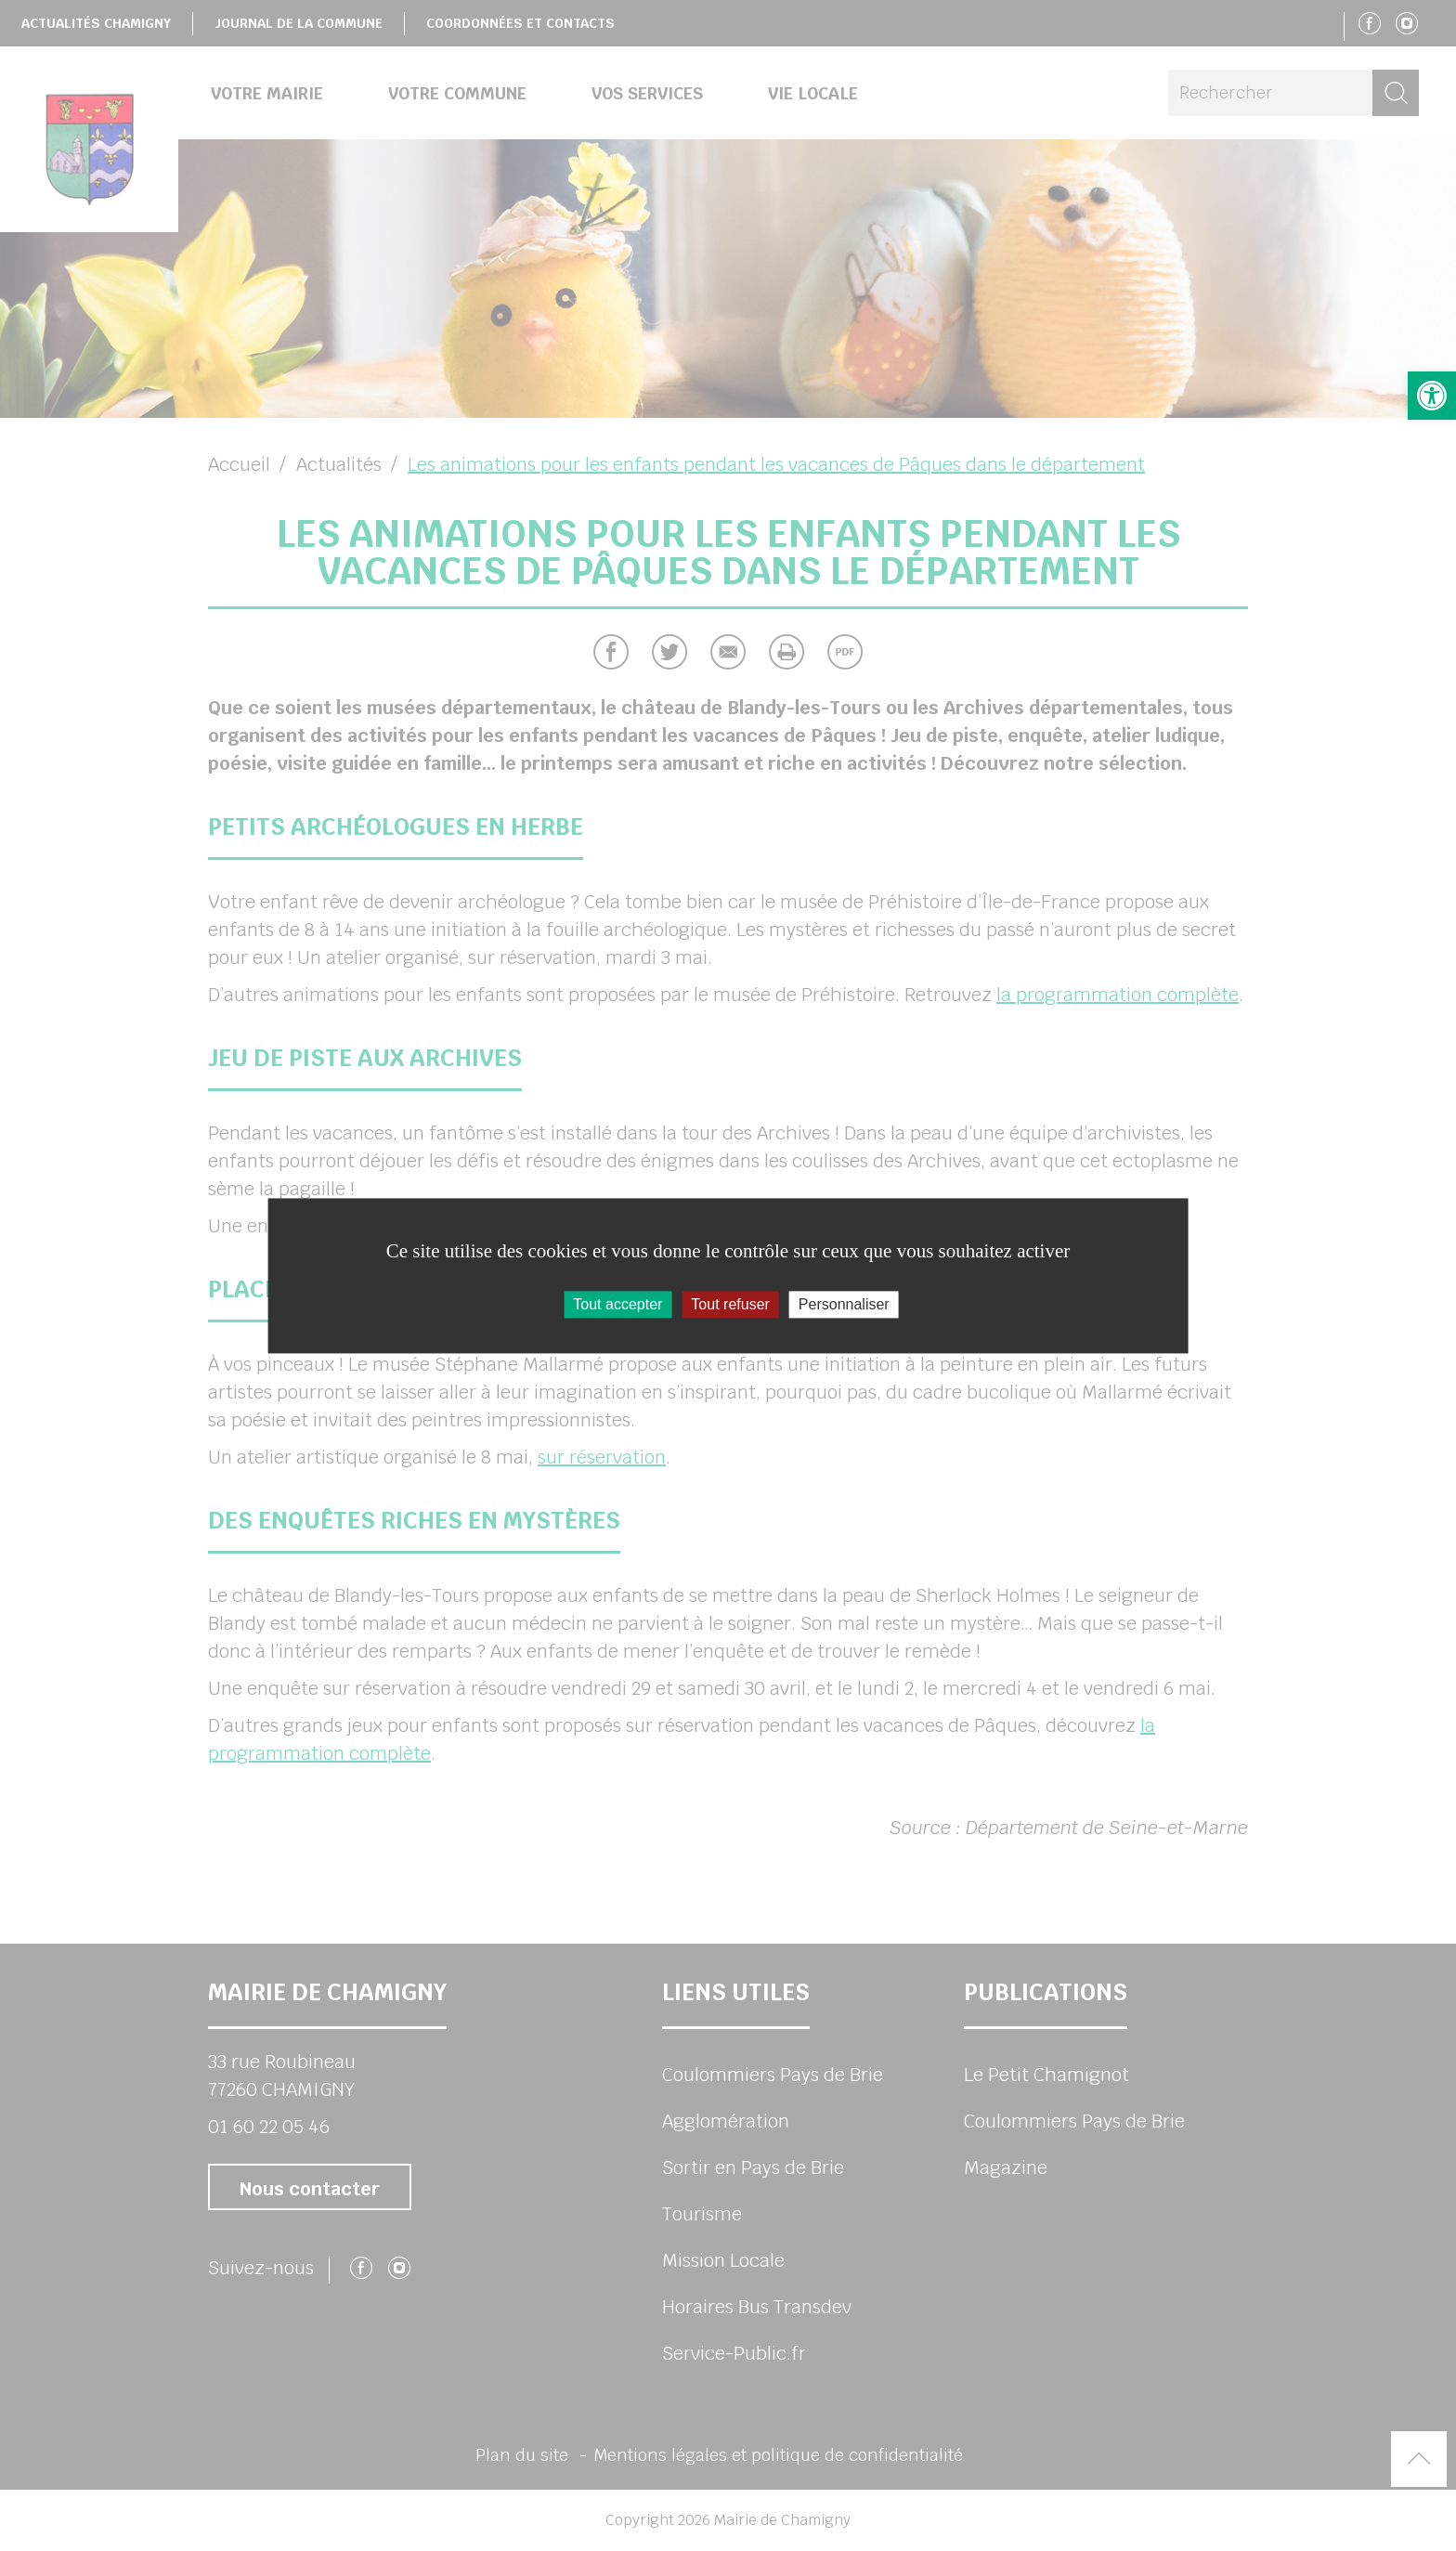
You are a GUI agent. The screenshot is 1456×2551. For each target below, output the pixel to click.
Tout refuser (730, 1304)
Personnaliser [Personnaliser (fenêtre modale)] (844, 1304)
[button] (1432, 395)
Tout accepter (617, 1304)
